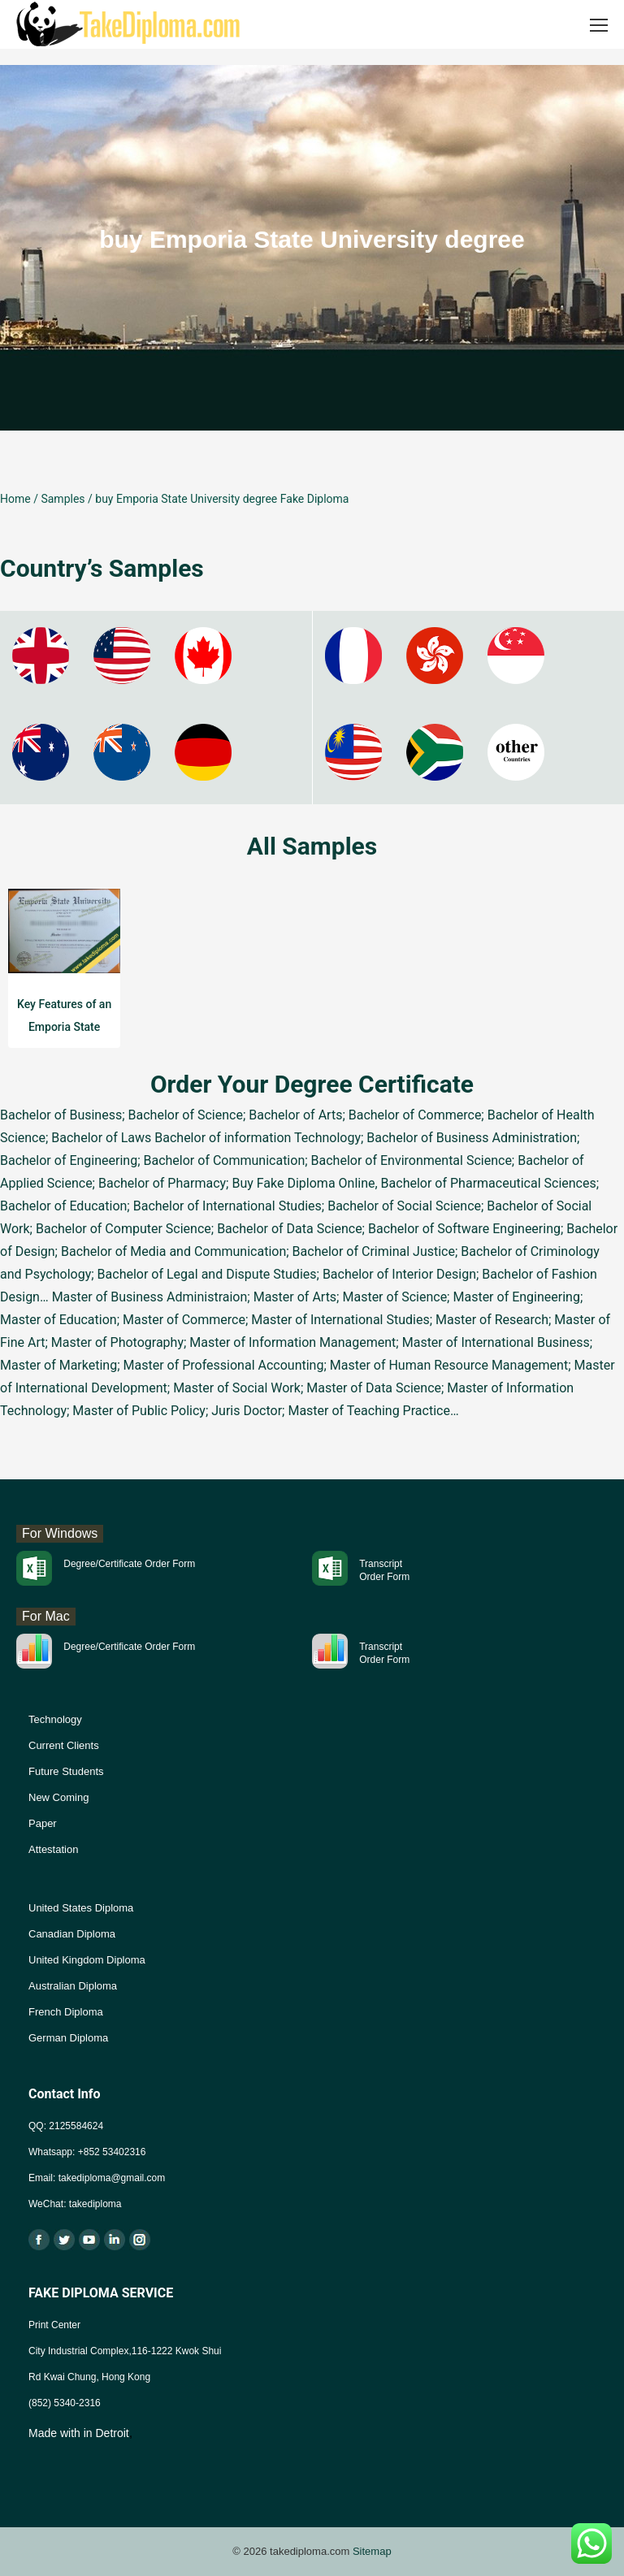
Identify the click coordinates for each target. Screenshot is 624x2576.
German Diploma (68, 2038)
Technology (55, 1719)
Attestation (53, 1849)
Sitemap (372, 2551)
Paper (42, 1823)
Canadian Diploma (71, 1934)
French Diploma (65, 2012)
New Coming (58, 1797)
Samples (62, 498)
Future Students (66, 1771)
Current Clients (63, 1745)
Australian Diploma (72, 1986)
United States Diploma (80, 1908)
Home (15, 498)
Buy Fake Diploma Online (303, 1183)
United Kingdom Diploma (86, 1960)
